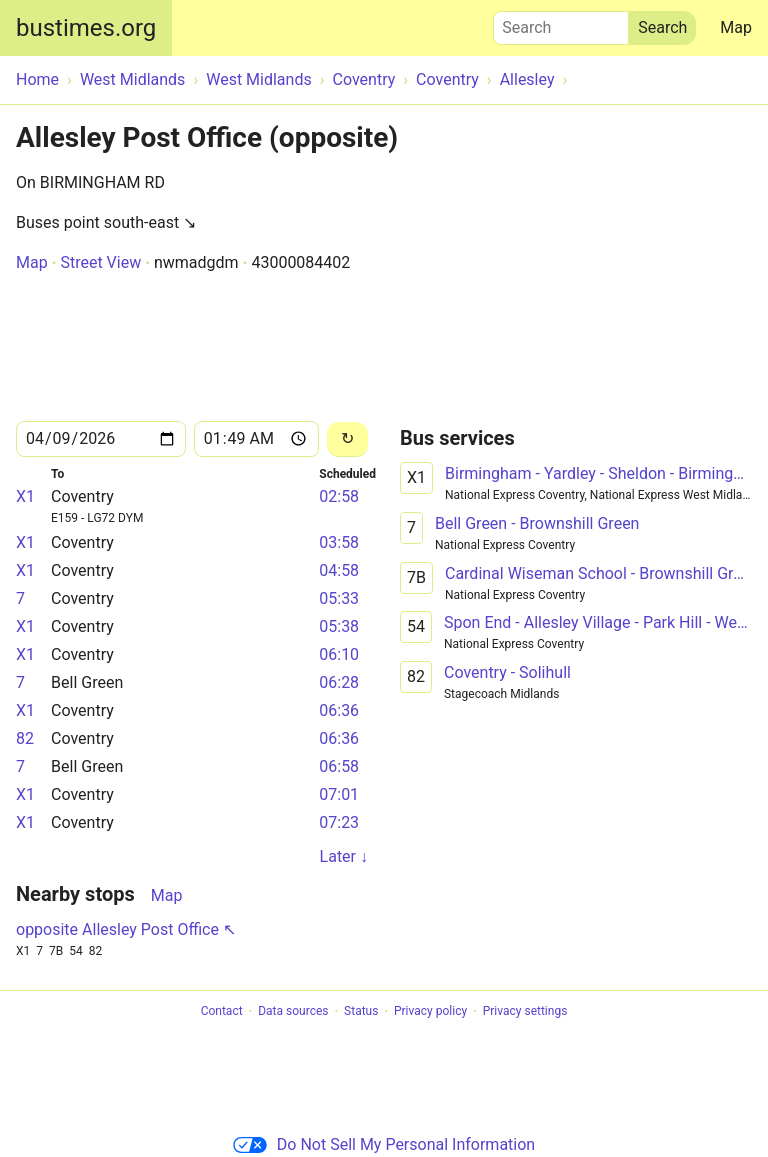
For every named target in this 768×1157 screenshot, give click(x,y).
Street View (100, 262)
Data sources (293, 1012)
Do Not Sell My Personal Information (384, 1144)
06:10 (339, 654)
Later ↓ (344, 856)
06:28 (339, 682)
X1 (25, 496)
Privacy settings (525, 1012)
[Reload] (347, 439)
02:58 (339, 496)
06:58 (339, 766)
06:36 (339, 710)
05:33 (339, 598)
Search (561, 23)
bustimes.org (86, 28)
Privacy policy (430, 1012)
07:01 (339, 794)
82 (25, 738)
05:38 (339, 626)
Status (361, 1012)
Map (736, 27)
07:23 (339, 822)
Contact (222, 1012)
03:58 (339, 542)
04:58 (339, 570)
